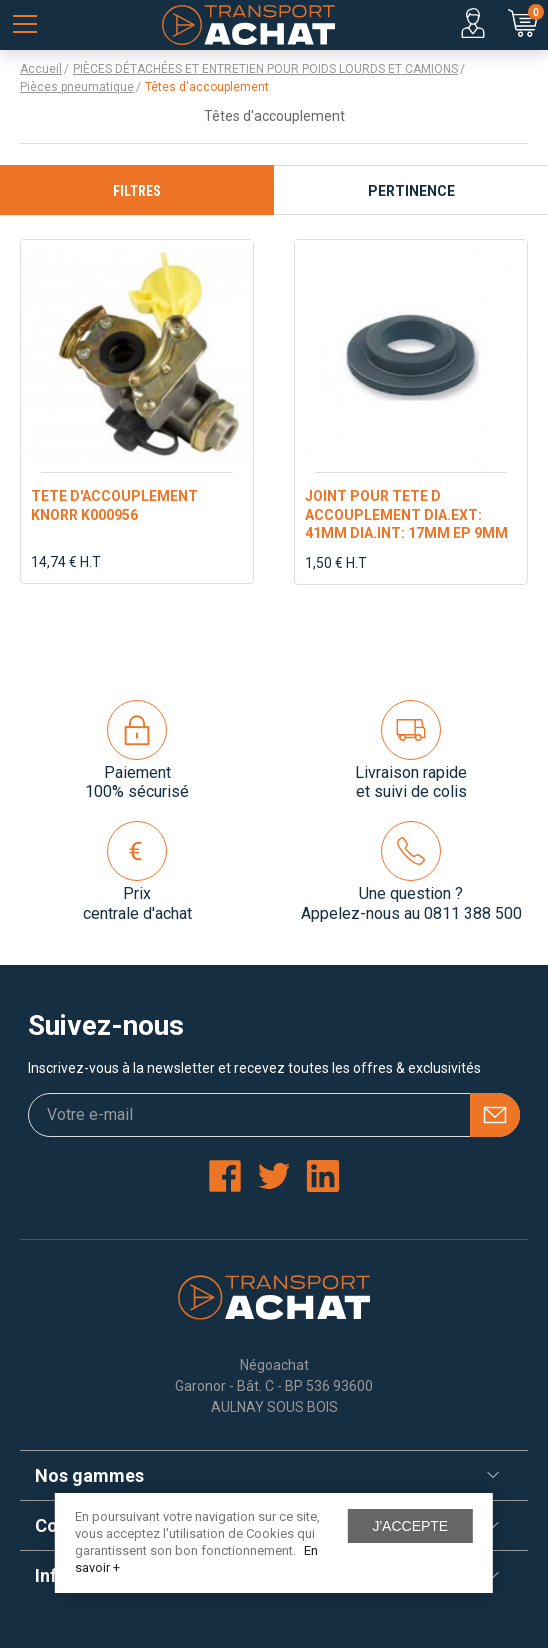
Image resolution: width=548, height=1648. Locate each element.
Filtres (137, 191)
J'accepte (410, 1526)
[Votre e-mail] (274, 1115)
